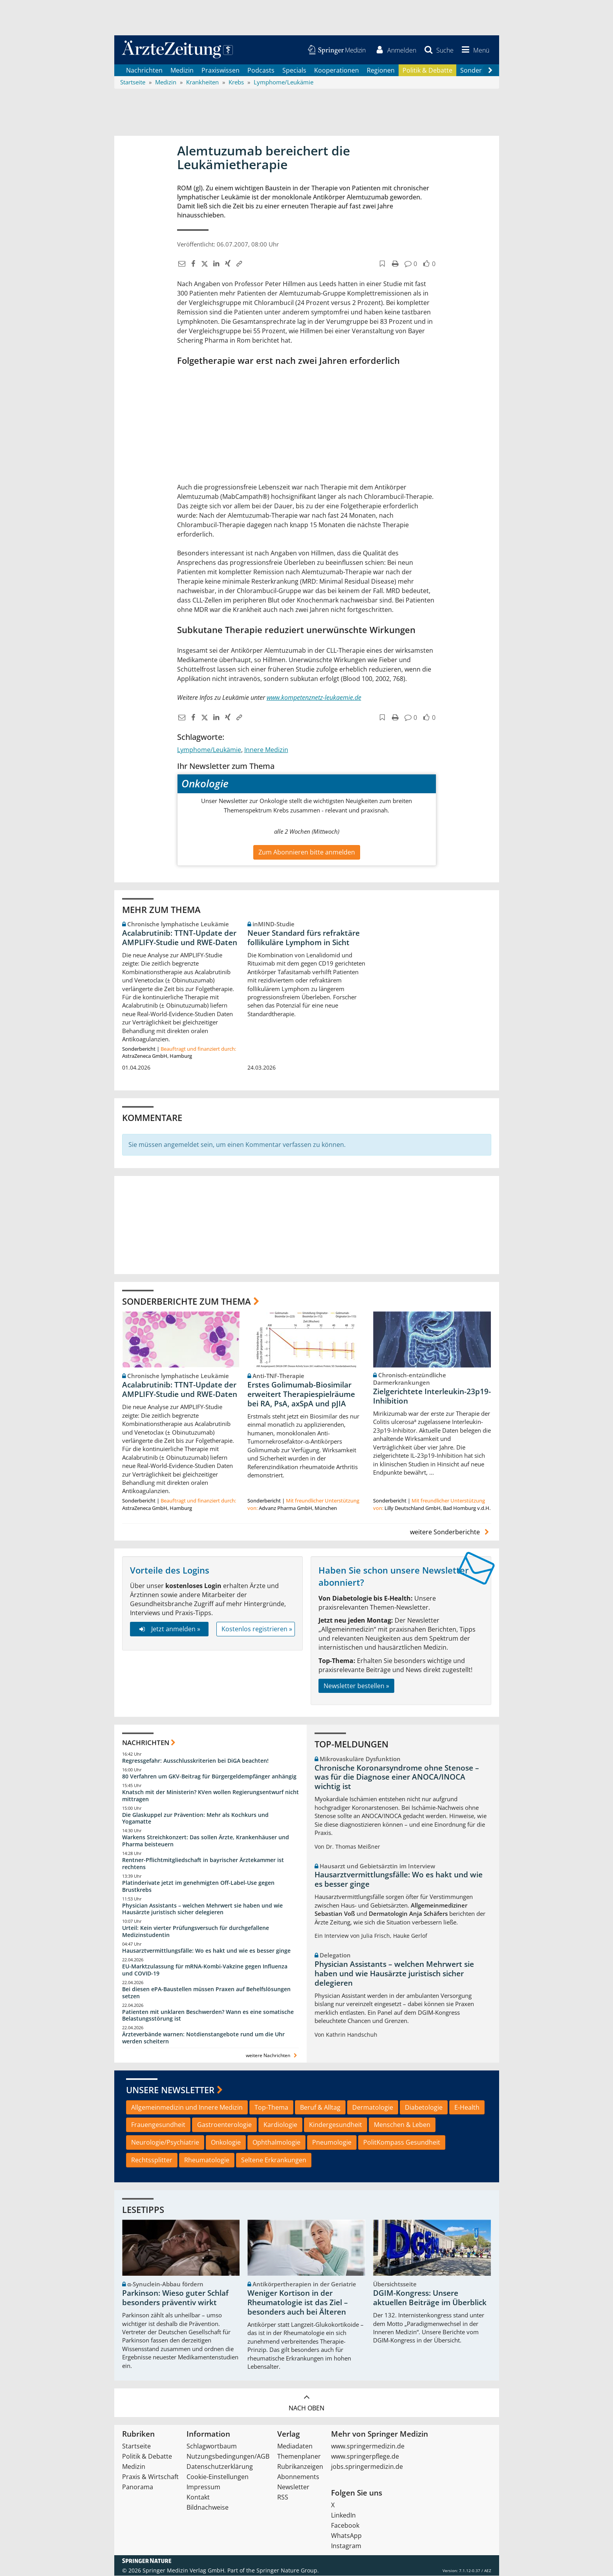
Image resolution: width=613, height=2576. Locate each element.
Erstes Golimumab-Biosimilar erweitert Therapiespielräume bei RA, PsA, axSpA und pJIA (301, 1394)
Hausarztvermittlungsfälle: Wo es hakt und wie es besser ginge (206, 1951)
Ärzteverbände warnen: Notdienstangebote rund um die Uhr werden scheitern (203, 2038)
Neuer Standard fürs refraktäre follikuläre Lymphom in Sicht (303, 938)
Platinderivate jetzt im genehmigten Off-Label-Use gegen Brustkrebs (198, 1886)
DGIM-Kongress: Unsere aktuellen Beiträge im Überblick (430, 2298)
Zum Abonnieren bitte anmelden (306, 852)
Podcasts (260, 70)
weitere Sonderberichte (450, 1532)
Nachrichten (144, 70)
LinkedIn (343, 2515)
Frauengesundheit (158, 2125)
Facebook (345, 2525)
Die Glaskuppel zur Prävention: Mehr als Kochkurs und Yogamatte (195, 1818)
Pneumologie (331, 2143)
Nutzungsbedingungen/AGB (228, 2456)
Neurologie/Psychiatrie (165, 2143)
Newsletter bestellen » (356, 1686)
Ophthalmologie (276, 2143)
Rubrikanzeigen (300, 2467)
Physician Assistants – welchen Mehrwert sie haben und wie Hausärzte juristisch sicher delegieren (202, 1909)
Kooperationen (336, 70)
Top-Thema (271, 2107)
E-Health (466, 2107)
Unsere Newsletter (170, 2090)
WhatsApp (346, 2536)
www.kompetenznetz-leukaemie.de (314, 698)
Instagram (346, 2546)
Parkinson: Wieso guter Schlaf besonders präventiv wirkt (175, 2298)
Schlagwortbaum (212, 2446)
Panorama (137, 2487)
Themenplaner (299, 2456)
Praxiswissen (220, 70)
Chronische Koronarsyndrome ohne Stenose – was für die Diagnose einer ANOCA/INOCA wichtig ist (397, 1777)
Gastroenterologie (224, 2125)
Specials (294, 70)
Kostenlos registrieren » (256, 1629)
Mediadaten (295, 2446)
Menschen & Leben (402, 2125)
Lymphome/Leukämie (209, 750)
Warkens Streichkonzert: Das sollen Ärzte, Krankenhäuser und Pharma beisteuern (205, 1841)
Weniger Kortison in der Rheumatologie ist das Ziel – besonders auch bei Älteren (297, 2303)
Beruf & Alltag (320, 2107)
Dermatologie (372, 2107)
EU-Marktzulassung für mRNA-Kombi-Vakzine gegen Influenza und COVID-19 (204, 1970)
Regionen (381, 70)
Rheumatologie (206, 2160)
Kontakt (198, 2497)
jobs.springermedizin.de (367, 2467)
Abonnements (298, 2477)
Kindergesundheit (335, 2125)
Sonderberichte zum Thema (186, 1301)
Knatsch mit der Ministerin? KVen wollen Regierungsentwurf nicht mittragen (210, 1796)
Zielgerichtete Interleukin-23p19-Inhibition (432, 1397)
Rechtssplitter (151, 2160)
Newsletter (293, 2487)
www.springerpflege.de (365, 2456)
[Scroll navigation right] (490, 71)
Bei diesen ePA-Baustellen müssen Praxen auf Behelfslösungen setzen (206, 1993)
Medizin (182, 70)
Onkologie (226, 2143)
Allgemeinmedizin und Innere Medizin (187, 2107)
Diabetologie (424, 2107)
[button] (474, 50)
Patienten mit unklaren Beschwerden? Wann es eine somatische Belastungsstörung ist (208, 2015)
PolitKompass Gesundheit (401, 2143)
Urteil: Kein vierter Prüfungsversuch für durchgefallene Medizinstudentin (195, 1932)
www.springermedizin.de (367, 2446)
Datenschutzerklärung (220, 2467)
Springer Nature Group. (287, 2570)
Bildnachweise (208, 2507)
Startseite (136, 2446)
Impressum (203, 2487)
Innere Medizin (266, 750)
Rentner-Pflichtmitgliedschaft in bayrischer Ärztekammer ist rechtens (203, 1864)
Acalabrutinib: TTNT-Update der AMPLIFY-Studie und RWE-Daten (179, 938)
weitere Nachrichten (272, 2056)
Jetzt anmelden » (169, 1629)
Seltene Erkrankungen (273, 2160)
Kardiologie (280, 2125)
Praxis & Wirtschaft (150, 2477)
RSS (282, 2497)
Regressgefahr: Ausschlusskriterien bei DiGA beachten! (195, 1761)
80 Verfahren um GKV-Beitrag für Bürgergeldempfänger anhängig (209, 1777)
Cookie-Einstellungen (218, 2477)
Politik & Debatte (427, 70)
